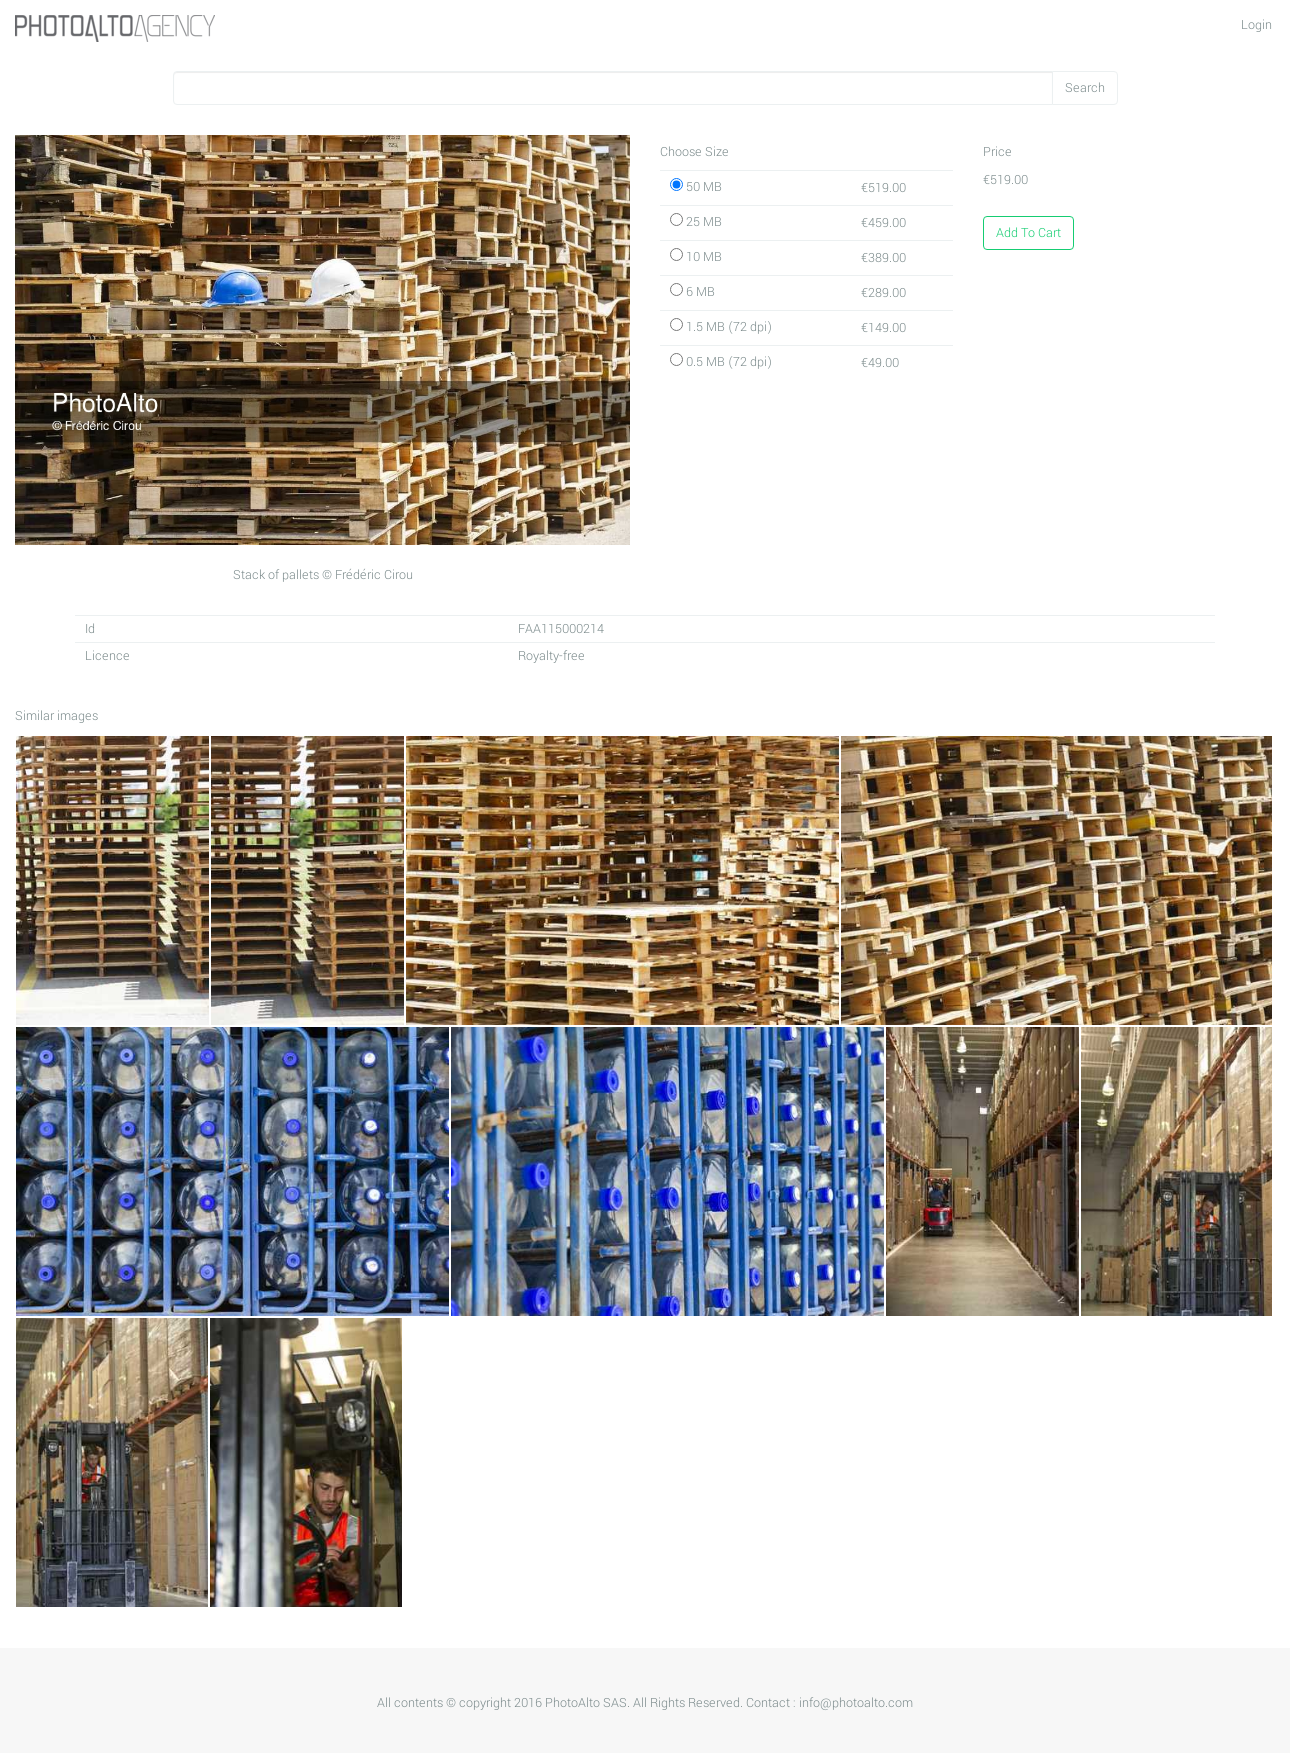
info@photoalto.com (856, 1703)
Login (1256, 25)
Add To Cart (1028, 233)
